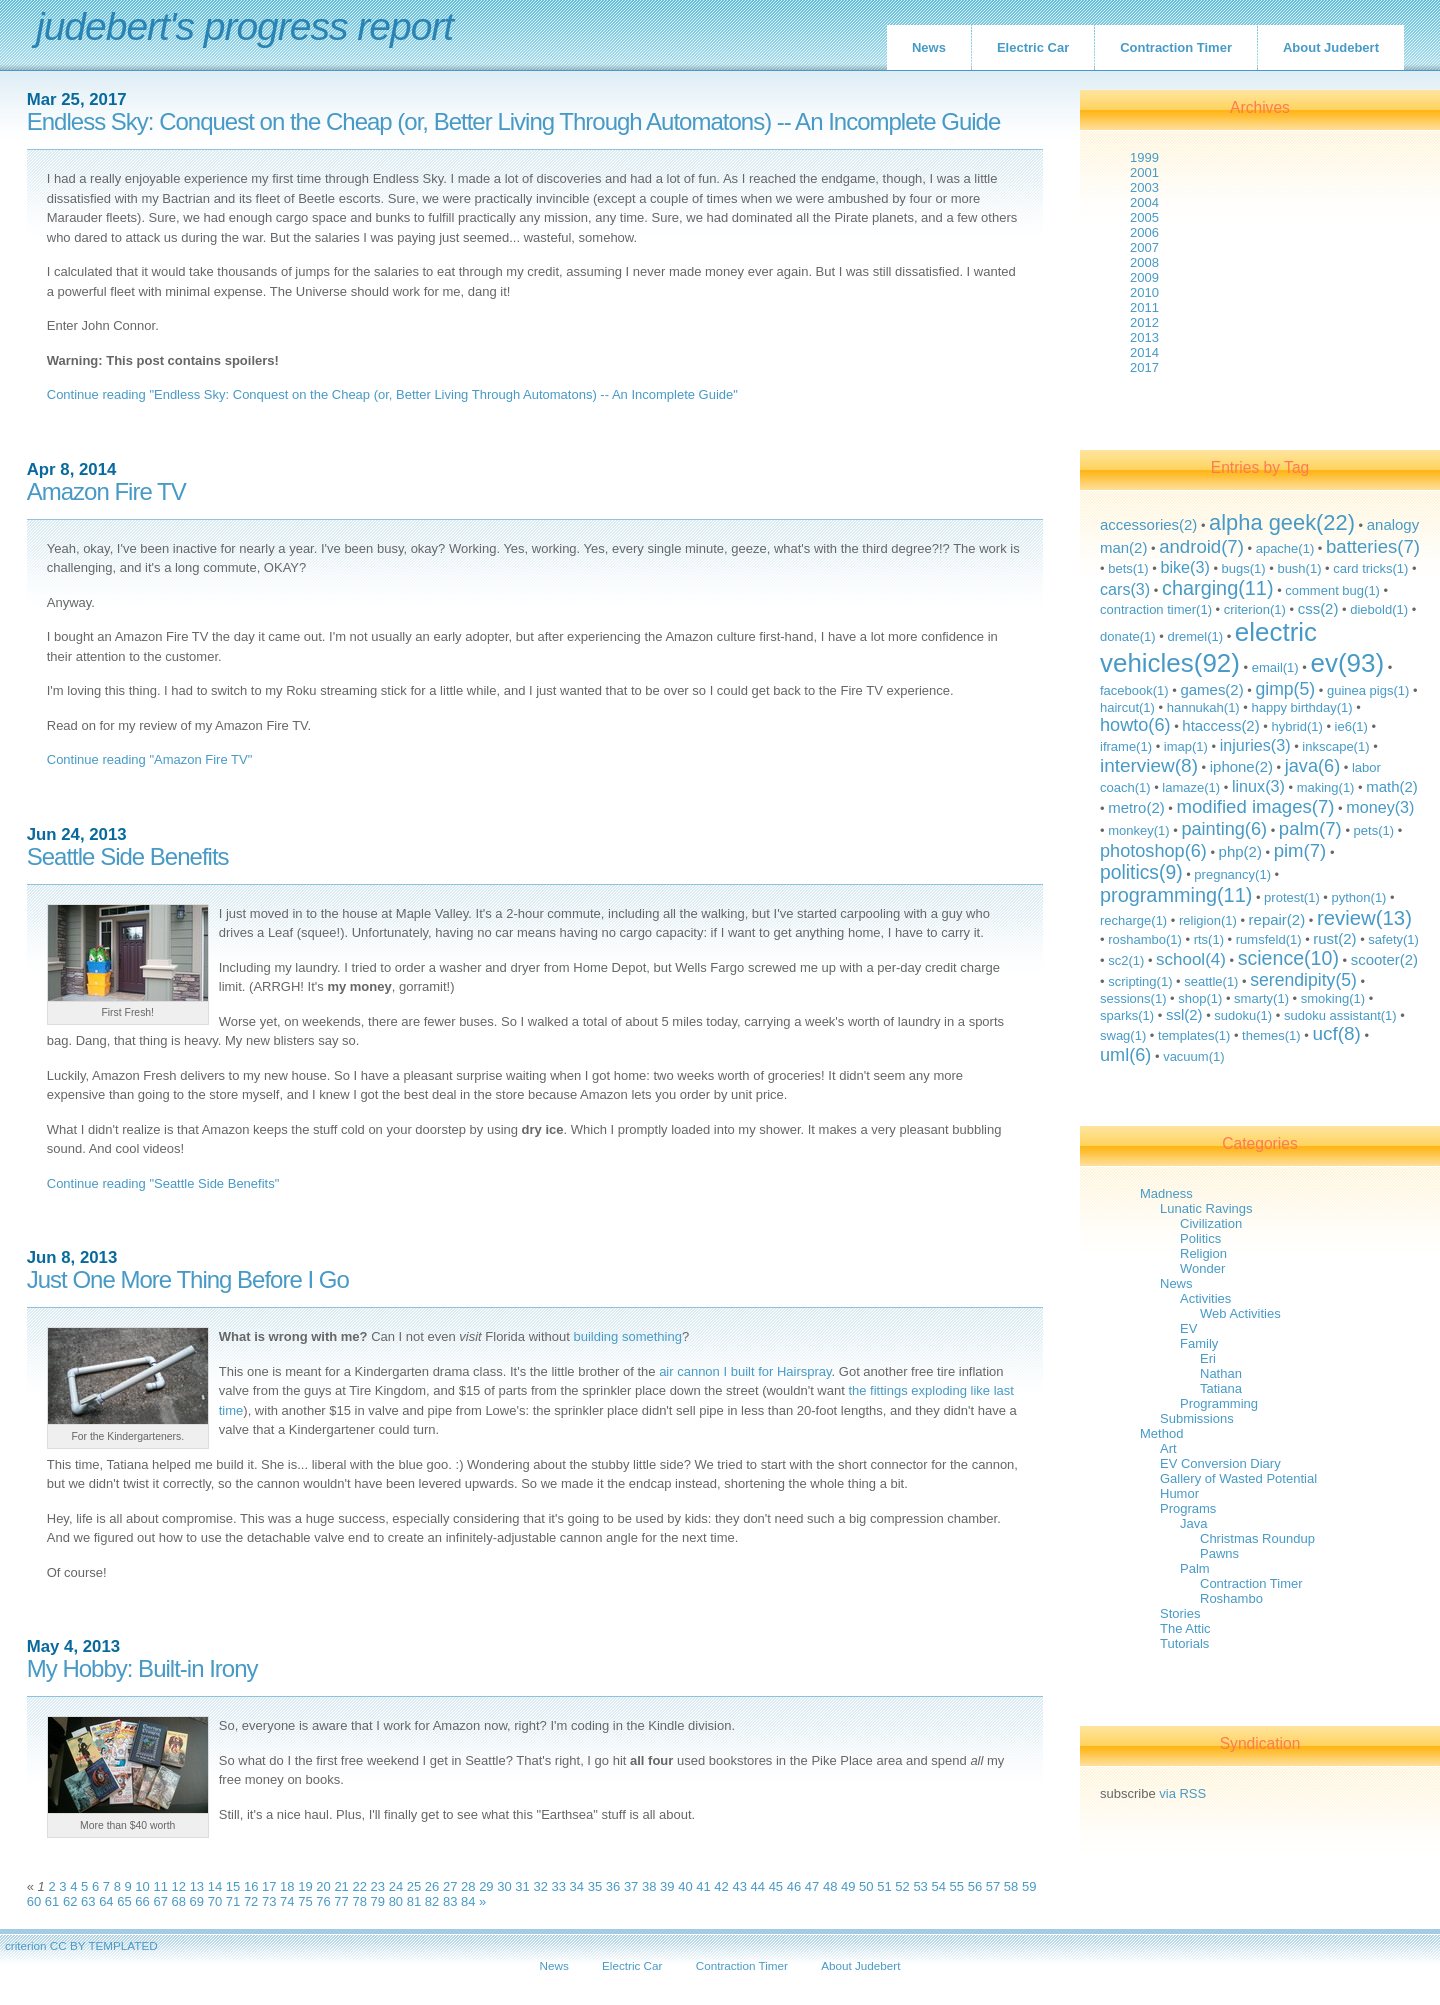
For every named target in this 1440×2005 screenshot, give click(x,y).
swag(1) (1123, 1035)
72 (251, 1901)
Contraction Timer (1176, 47)
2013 (1144, 337)
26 (432, 1886)
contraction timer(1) (1156, 609)
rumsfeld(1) (1269, 939)
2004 (1144, 202)
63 (88, 1901)
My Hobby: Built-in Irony (142, 1669)
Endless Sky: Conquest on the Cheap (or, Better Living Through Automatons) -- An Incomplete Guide (514, 122)
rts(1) (1209, 939)
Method (1161, 1433)
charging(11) (1218, 588)
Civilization (1211, 1223)
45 (776, 1886)
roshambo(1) (1145, 939)
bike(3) (1184, 567)
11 (160, 1886)
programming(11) (1176, 895)
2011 (1144, 307)
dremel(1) (1195, 636)
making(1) (1326, 787)
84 (468, 1901)
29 (486, 1886)
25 (414, 1886)
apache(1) (1285, 548)
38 (649, 1886)
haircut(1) (1127, 707)
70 (215, 1901)
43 (739, 1886)
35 (595, 1886)
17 (269, 1886)
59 (1029, 1886)
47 (812, 1886)
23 (378, 1886)
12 (179, 1886)
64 (106, 1901)
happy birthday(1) (1301, 707)
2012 (1144, 322)
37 (631, 1886)
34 (577, 1886)
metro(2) (1136, 807)
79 (378, 1901)
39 (667, 1886)
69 (197, 1901)
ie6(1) (1351, 726)
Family (1199, 1343)
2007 (1144, 247)
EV (1188, 1328)
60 (34, 1901)
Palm (1195, 1568)
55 (957, 1886)
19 (305, 1886)
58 (1011, 1886)
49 (848, 1886)
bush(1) (1299, 568)
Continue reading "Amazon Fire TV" (150, 759)
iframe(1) (1126, 746)
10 (142, 1886)
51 (884, 1886)
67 (160, 1901)
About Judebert (1331, 47)
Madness (1166, 1193)
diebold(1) (1379, 609)
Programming (1219, 1403)
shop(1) (1200, 998)
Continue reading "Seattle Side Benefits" (163, 1183)
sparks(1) (1127, 1015)
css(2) (1318, 608)
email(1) (1275, 667)
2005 (1144, 217)
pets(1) (1374, 830)
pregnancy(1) (1232, 874)
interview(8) (1149, 765)
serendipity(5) (1303, 980)
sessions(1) (1133, 998)
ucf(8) (1336, 1033)
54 (938, 1886)
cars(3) (1125, 589)
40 (685, 1886)
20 (323, 1886)
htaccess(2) (1220, 725)
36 (613, 1886)
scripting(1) (1140, 981)
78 (359, 1901)
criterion (26, 1945)
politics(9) (1141, 872)
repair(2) (1277, 919)
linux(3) (1258, 786)
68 (179, 1901)
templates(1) (1194, 1035)
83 (450, 1901)
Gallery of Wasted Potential (1238, 1478)
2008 (1144, 262)
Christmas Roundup (1257, 1538)
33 (559, 1886)
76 (323, 1901)
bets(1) (1128, 568)
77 (341, 1901)
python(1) (1359, 897)
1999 (1144, 157)
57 (993, 1886)
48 (830, 1886)
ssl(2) (1184, 1014)
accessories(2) (1148, 524)
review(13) (1364, 918)
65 (124, 1901)
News (929, 47)
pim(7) (1300, 850)
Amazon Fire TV (106, 492)
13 (197, 1886)
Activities (1205, 1298)
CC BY (68, 1945)
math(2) (1392, 786)
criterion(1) (1255, 609)
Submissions (1197, 1418)
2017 (1144, 367)
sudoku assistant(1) (1340, 1015)
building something (627, 1336)
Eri (1208, 1358)
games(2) (1211, 689)
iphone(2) (1241, 766)
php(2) (1240, 851)
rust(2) (1334, 938)
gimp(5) (1285, 689)
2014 (1144, 352)
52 (902, 1886)
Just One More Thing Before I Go (188, 1280)
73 (269, 1901)
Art (1168, 1448)
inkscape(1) (1335, 746)
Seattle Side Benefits (128, 857)
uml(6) (1125, 1055)
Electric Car (1033, 47)
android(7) (1201, 546)
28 (468, 1886)
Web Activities (1240, 1313)
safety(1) (1393, 939)
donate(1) (1128, 636)
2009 (1144, 277)
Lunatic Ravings (1206, 1208)
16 (251, 1886)
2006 (1144, 232)
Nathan (1221, 1373)
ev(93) (1347, 663)
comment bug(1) (1332, 590)
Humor (1179, 1493)
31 (522, 1886)
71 (233, 1901)
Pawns (1219, 1553)
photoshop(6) (1153, 851)
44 (758, 1886)
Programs (1188, 1508)
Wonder (1202, 1268)
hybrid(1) (1296, 726)
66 (142, 1901)
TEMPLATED (122, 1945)
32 (540, 1886)
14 (215, 1886)
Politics (1200, 1238)
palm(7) (1310, 828)
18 (287, 1886)
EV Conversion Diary (1220, 1463)
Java (1193, 1523)
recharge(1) (1133, 920)
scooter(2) (1384, 959)
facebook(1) (1134, 690)
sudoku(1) (1243, 1015)
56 (975, 1886)
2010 (1144, 292)
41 (703, 1886)
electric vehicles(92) (1208, 647)
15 (233, 1886)
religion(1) (1208, 920)
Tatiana (1221, 1388)
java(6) (1312, 766)
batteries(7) (1373, 546)
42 (721, 1886)
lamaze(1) (1191, 787)
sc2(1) (1126, 960)
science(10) (1288, 958)
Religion (1203, 1253)
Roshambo (1231, 1598)
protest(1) (1292, 897)
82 (432, 1901)
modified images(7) (1256, 806)
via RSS (1182, 1793)
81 (414, 1901)
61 (52, 1901)
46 (794, 1886)
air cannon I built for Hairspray (745, 1371)
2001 (1144, 172)
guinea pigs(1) (1368, 690)
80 (396, 1901)
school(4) (1191, 959)
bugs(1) (1244, 568)
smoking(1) (1333, 998)
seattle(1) (1211, 981)
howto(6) (1135, 725)
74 (287, 1901)
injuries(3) (1255, 745)
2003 (1144, 187)
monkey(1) (1138, 830)
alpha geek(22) (1282, 522)
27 (450, 1886)
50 (866, 1886)
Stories (1180, 1613)
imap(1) (1186, 746)
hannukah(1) (1203, 707)
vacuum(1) (1193, 1056)
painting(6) (1224, 829)
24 (396, 1886)
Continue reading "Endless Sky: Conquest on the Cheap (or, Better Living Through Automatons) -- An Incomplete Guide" (392, 394)
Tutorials (1184, 1643)
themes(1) (1271, 1035)
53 (920, 1886)
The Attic (1185, 1628)
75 (305, 1901)
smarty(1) (1261, 998)
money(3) (1380, 807)
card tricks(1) (1370, 568)
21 (341, 1886)
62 (70, 1901)
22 (359, 1886)
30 (504, 1886)
